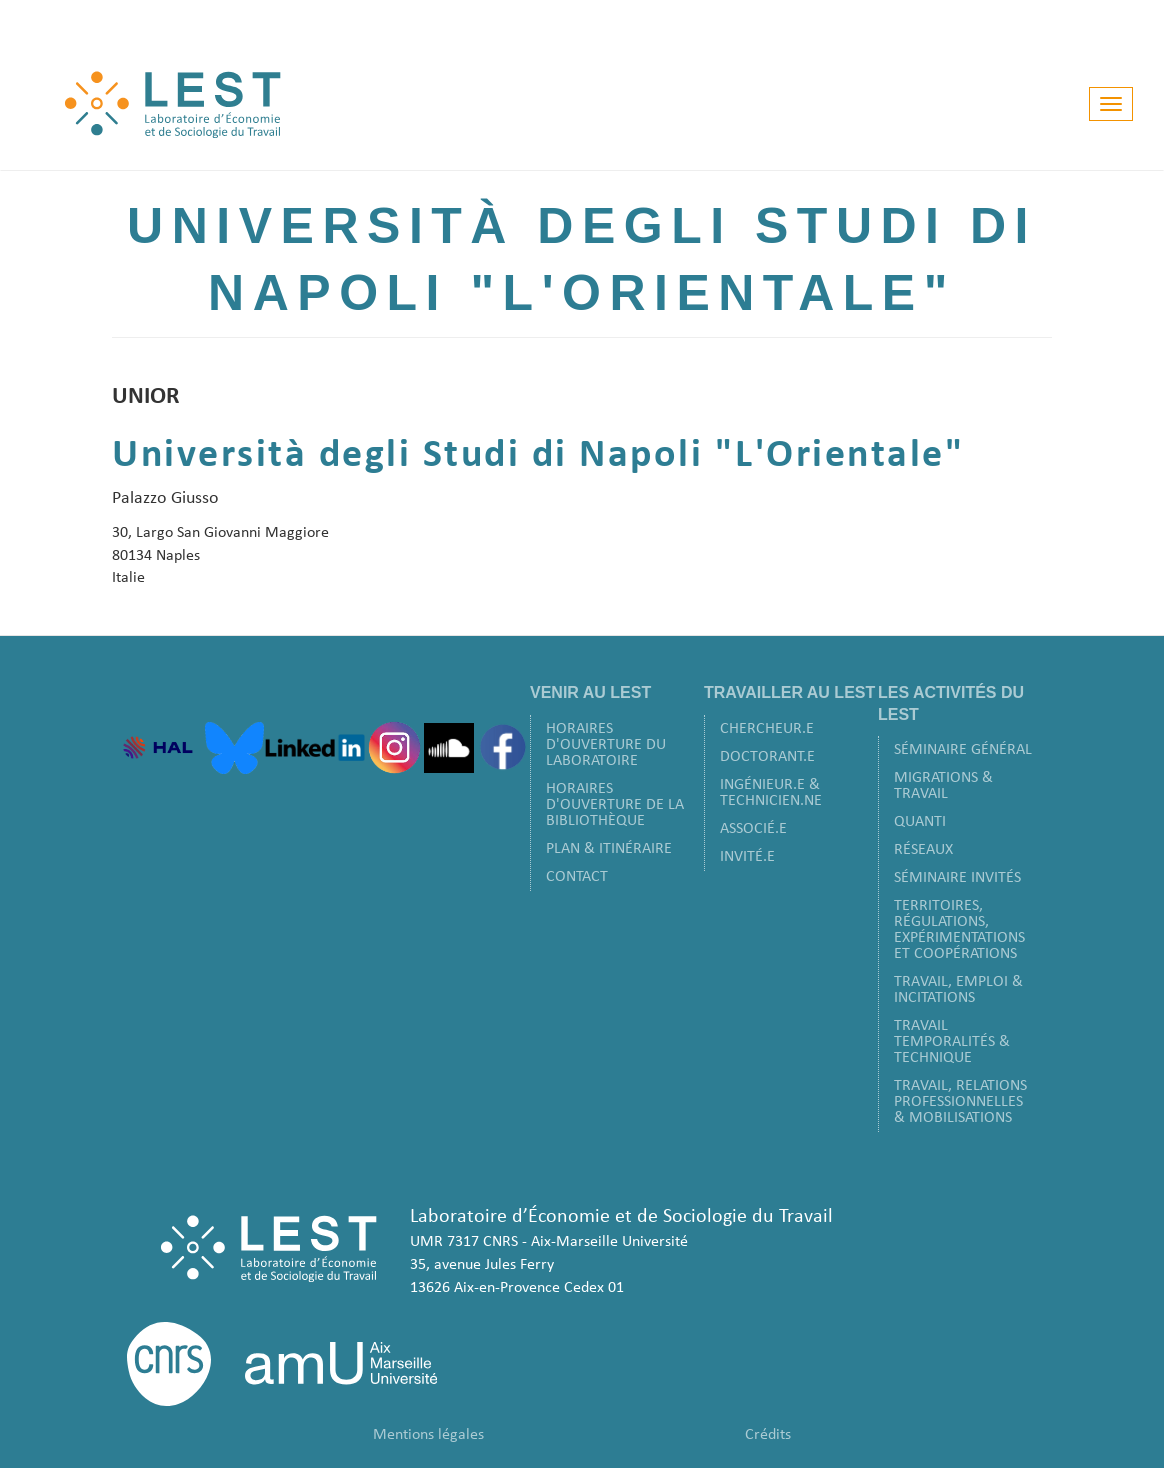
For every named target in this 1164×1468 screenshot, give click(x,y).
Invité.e (747, 857)
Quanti (920, 822)
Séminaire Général (963, 750)
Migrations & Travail (943, 786)
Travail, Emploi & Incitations (958, 990)
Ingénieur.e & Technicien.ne (771, 793)
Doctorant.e (767, 757)
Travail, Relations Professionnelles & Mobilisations (960, 1102)
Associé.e (753, 829)
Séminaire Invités (957, 878)
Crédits (768, 1435)
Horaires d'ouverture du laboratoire (606, 745)
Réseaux (923, 850)
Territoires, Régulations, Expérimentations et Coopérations (959, 930)
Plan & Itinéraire (609, 849)
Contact (577, 877)
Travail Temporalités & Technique (952, 1042)
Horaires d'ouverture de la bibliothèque (615, 805)
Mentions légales (428, 1435)
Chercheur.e (767, 729)
